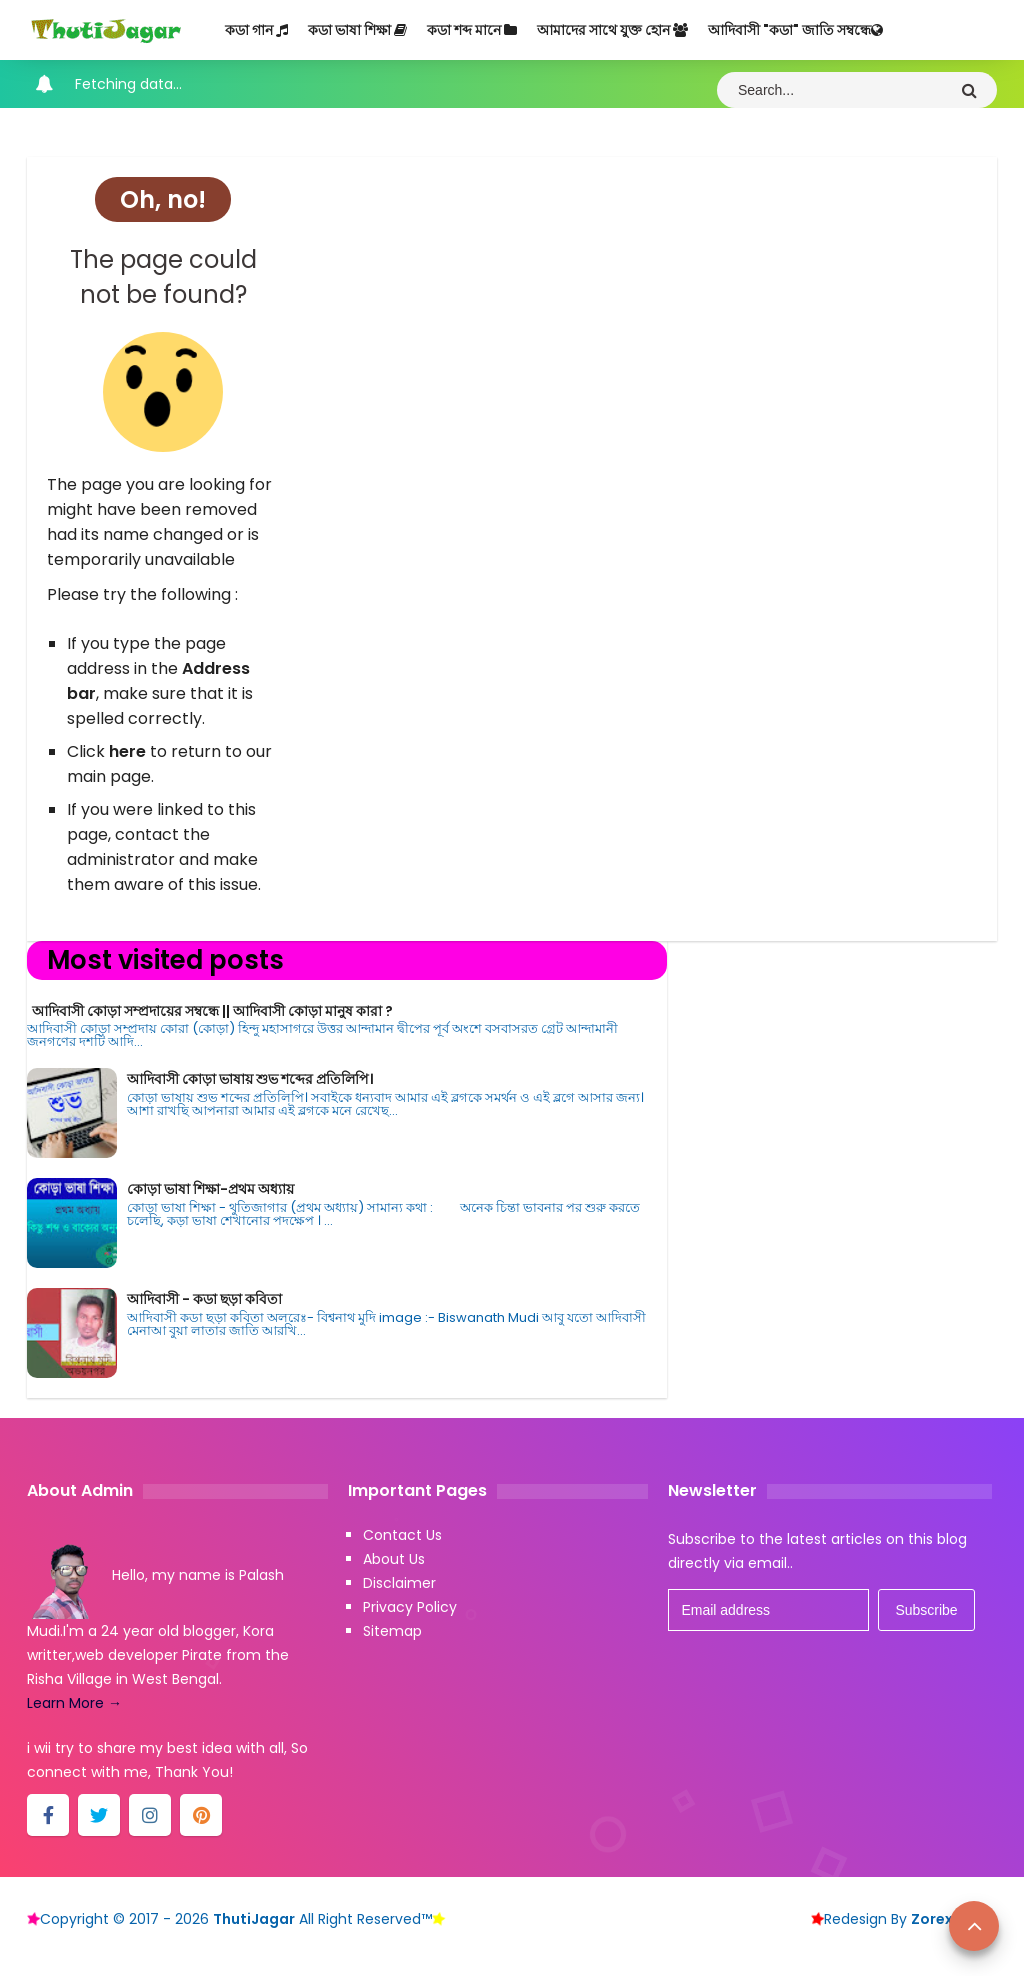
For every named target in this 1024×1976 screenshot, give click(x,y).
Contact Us (402, 1535)
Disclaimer (399, 1583)
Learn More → (74, 1703)
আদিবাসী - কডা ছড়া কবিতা (204, 1299)
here (127, 751)
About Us (394, 1559)
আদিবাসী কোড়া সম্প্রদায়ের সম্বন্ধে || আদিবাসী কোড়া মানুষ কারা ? (212, 1011)
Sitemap (392, 1631)
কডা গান (256, 30)
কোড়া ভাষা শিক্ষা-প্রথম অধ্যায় (210, 1189)
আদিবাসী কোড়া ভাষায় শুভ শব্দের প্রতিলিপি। (250, 1079)
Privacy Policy (410, 1607)
